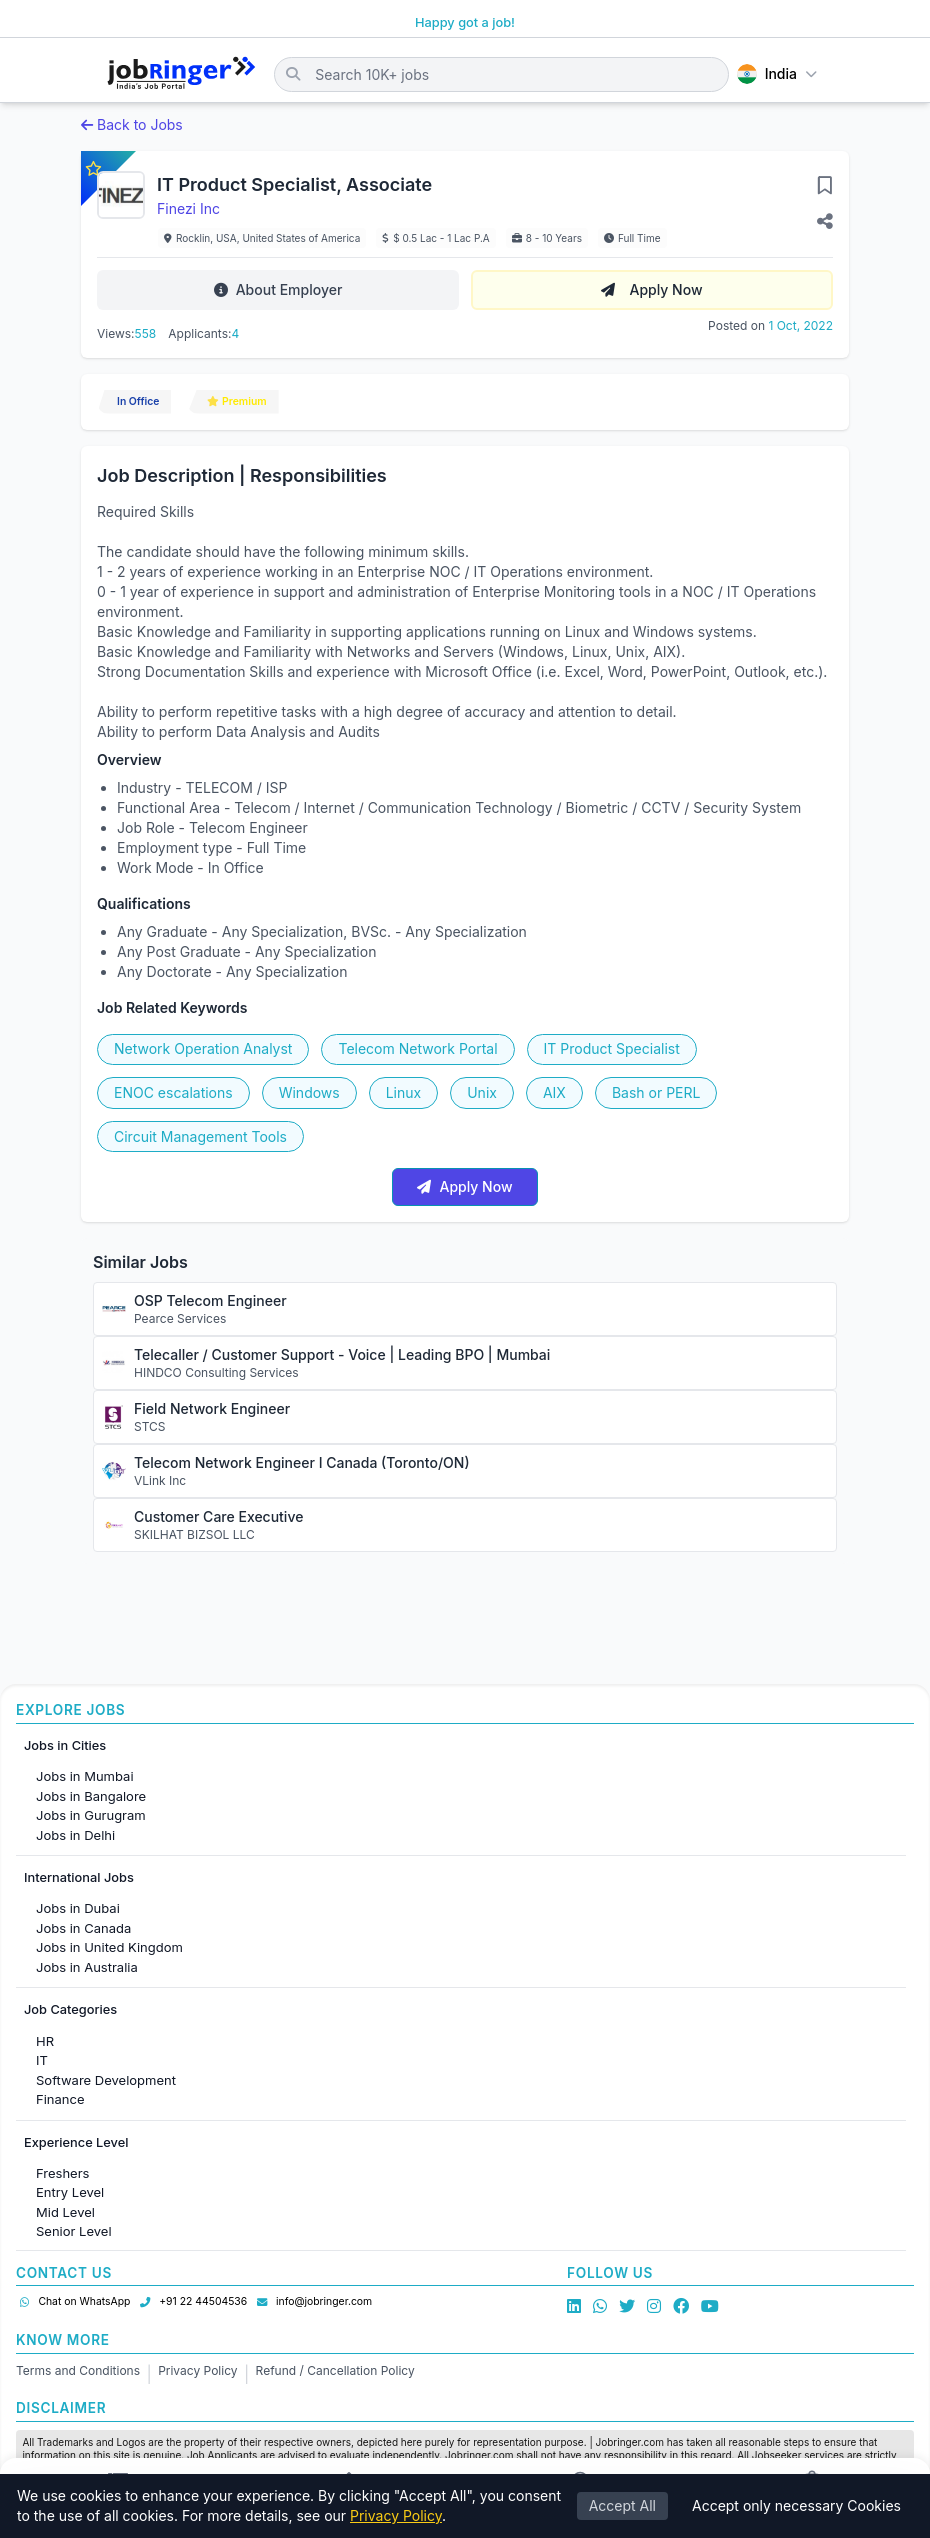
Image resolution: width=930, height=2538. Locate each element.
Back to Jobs (132, 124)
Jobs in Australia (87, 1967)
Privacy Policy (197, 2370)
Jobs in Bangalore (91, 1796)
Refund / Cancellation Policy (335, 2370)
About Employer (278, 289)
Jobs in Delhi (75, 1835)
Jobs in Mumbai (85, 1776)
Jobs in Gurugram (91, 1815)
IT (42, 2060)
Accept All (622, 2506)
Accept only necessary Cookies (796, 2506)
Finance (60, 2099)
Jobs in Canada (83, 1928)
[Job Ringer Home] (181, 74)
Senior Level (74, 2231)
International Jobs (79, 1877)
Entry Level (70, 2192)
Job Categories (70, 2009)
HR (45, 2041)
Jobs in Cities (65, 1745)
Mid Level (65, 2212)
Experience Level (76, 2142)
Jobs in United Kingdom (109, 1947)
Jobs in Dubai (78, 1908)
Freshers (62, 2173)
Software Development (106, 2080)
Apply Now (651, 289)
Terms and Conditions (78, 2370)
